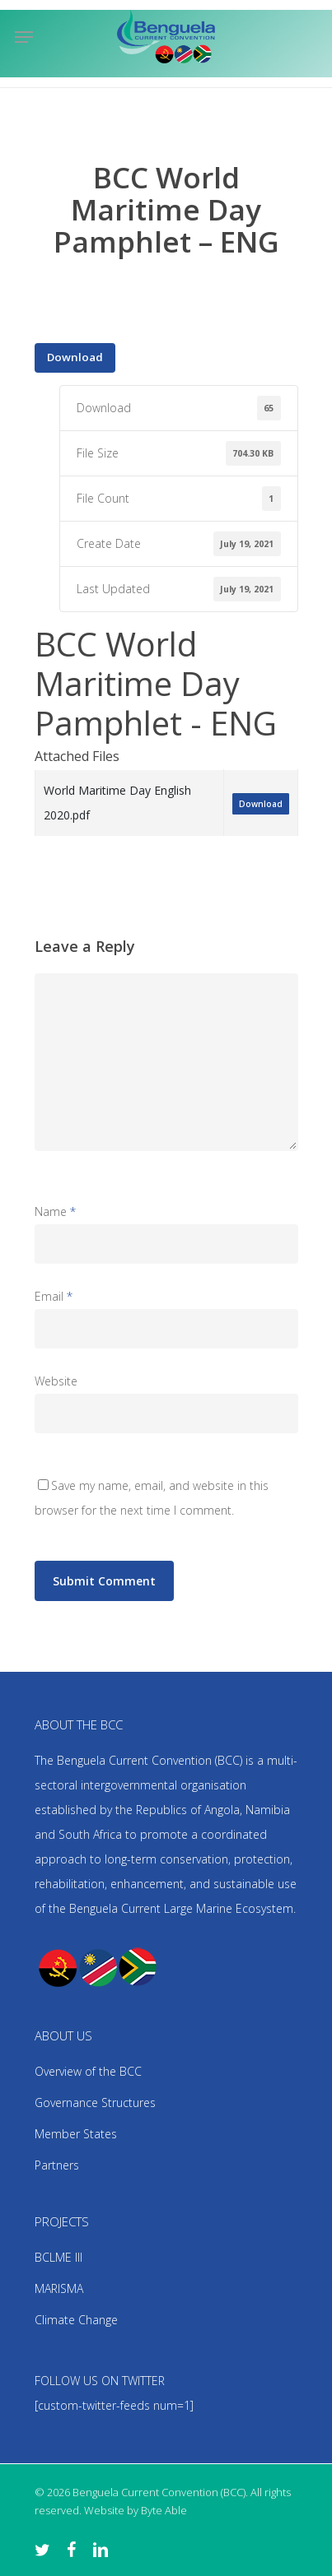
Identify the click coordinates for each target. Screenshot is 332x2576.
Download (75, 357)
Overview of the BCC (88, 2071)
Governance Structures (95, 2102)
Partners (57, 2165)
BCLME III (58, 2257)
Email (53, 1296)
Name (55, 1211)
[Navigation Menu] (24, 37)
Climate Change (76, 2320)
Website (56, 1381)
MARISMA (59, 2288)
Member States (76, 2134)
